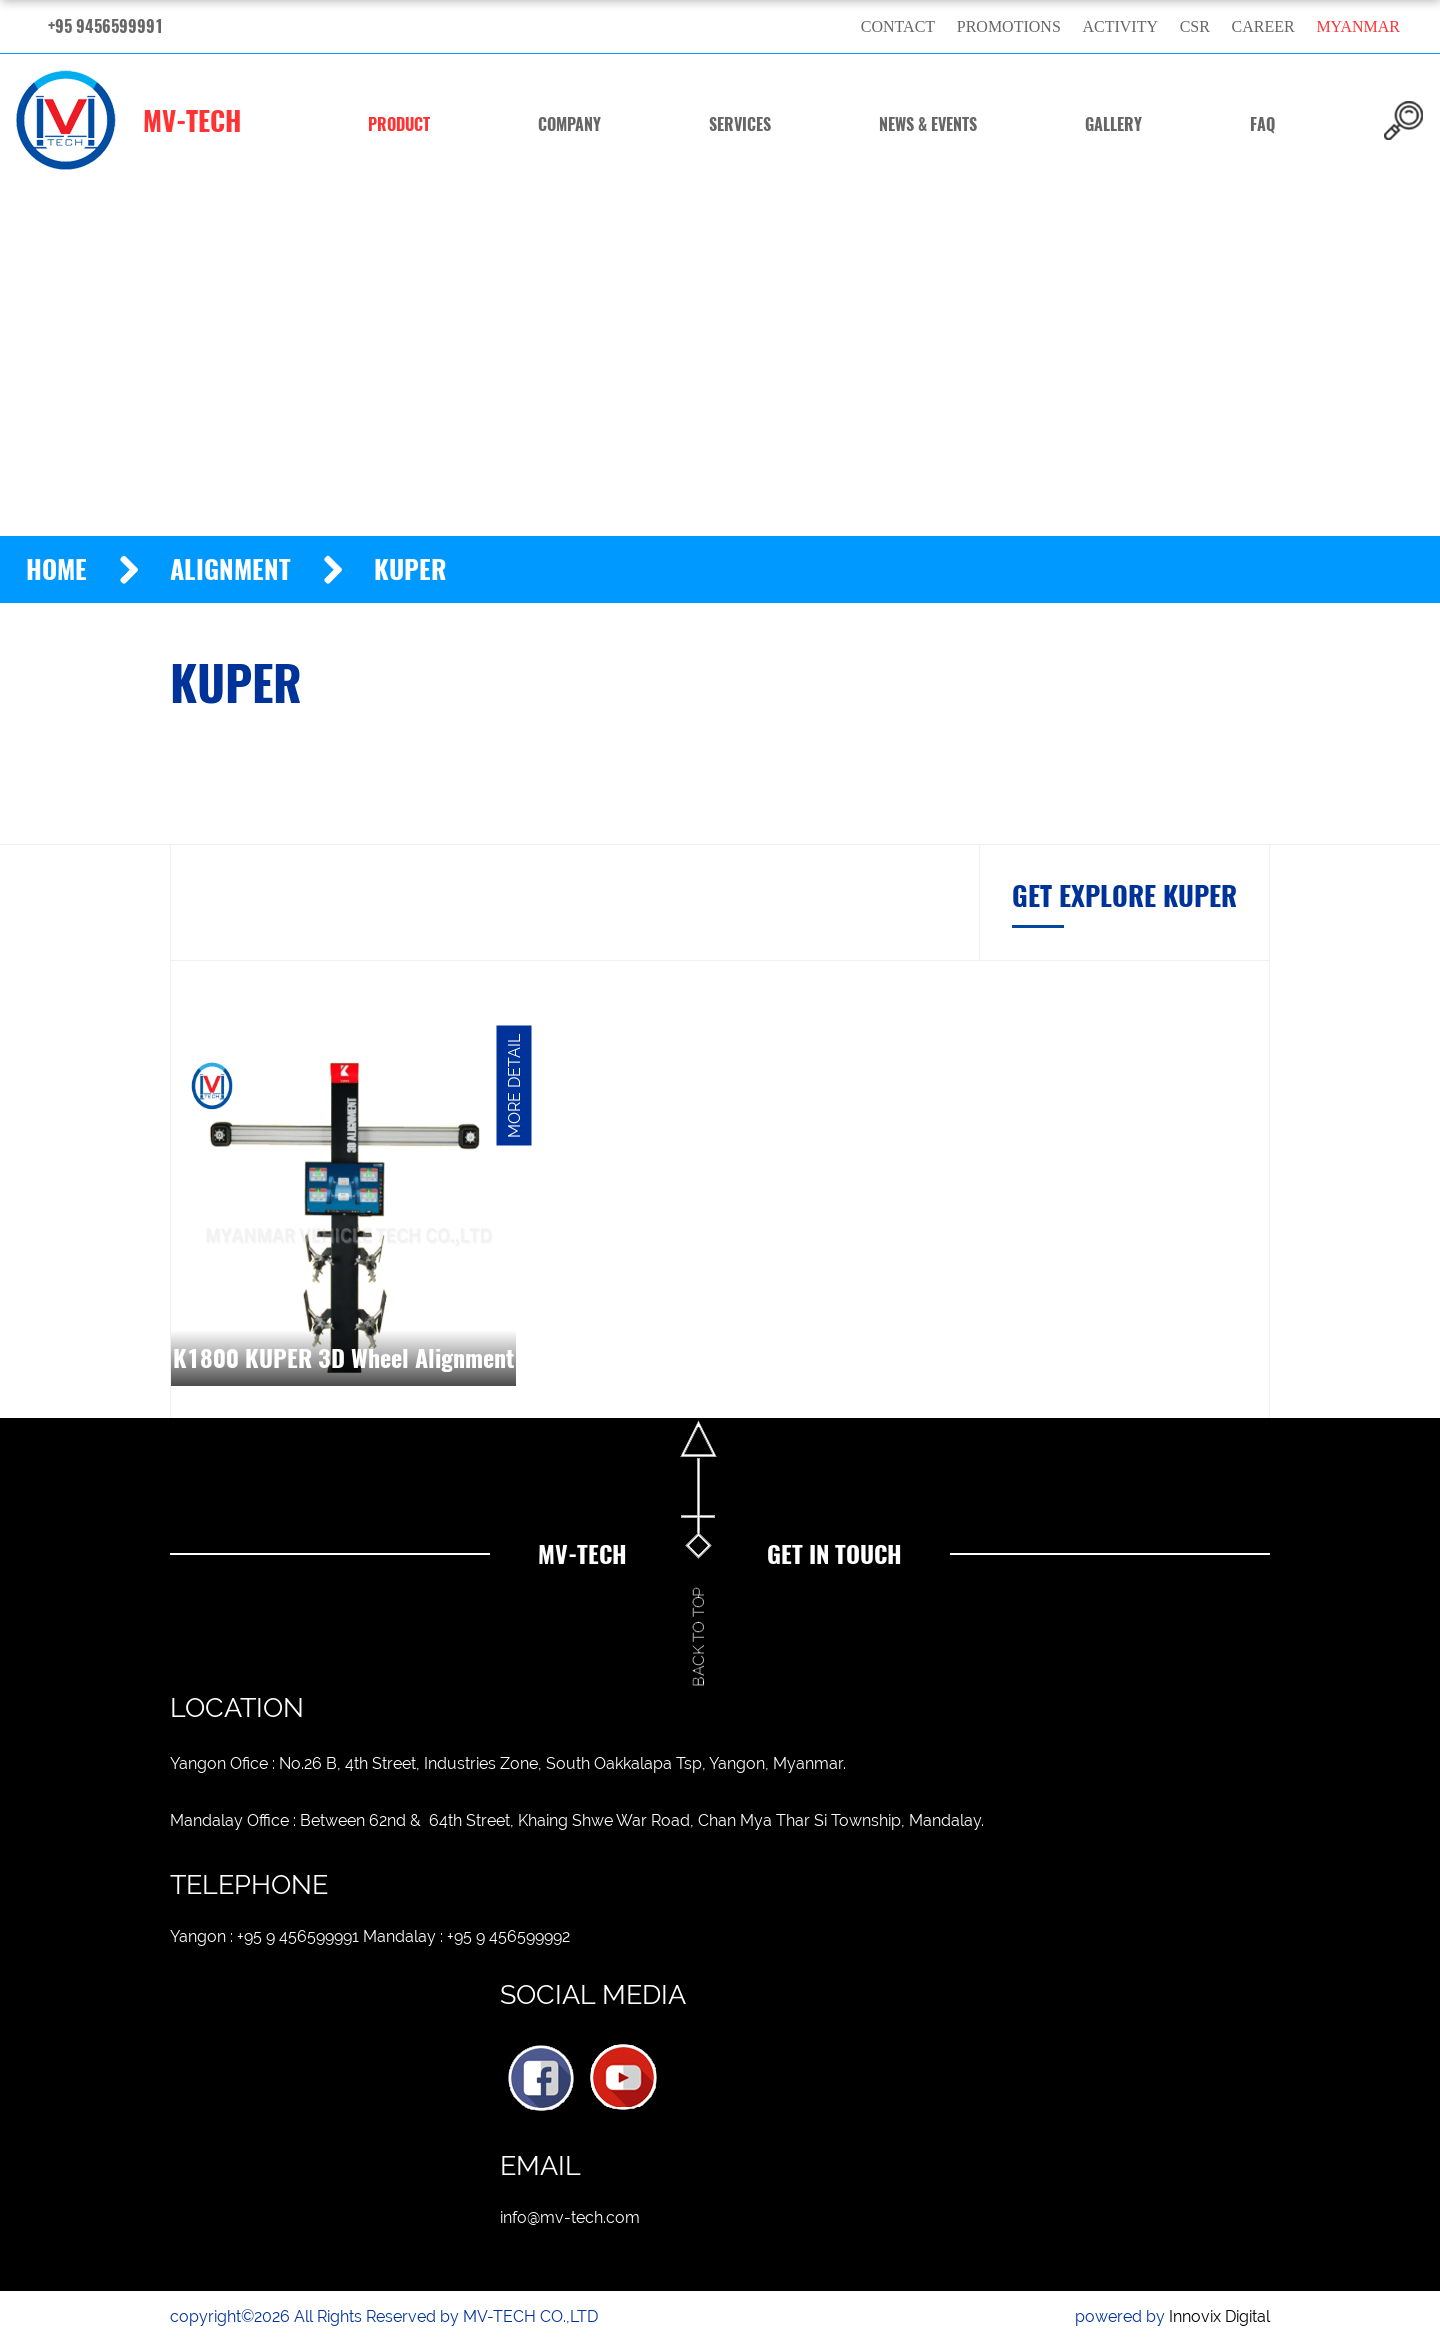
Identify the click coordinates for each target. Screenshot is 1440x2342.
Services (740, 124)
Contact (898, 26)
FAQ (1262, 124)
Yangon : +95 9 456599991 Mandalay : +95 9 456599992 (370, 1936)
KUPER (410, 569)
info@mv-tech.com (570, 2217)
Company (569, 124)
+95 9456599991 (105, 26)
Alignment (230, 569)
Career (1263, 26)
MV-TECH (128, 120)
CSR (1195, 26)
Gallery (1113, 124)
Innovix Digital (1219, 2316)
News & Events (928, 124)
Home (56, 569)
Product (399, 124)
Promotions (1009, 26)
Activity (1120, 26)
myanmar (1358, 26)
